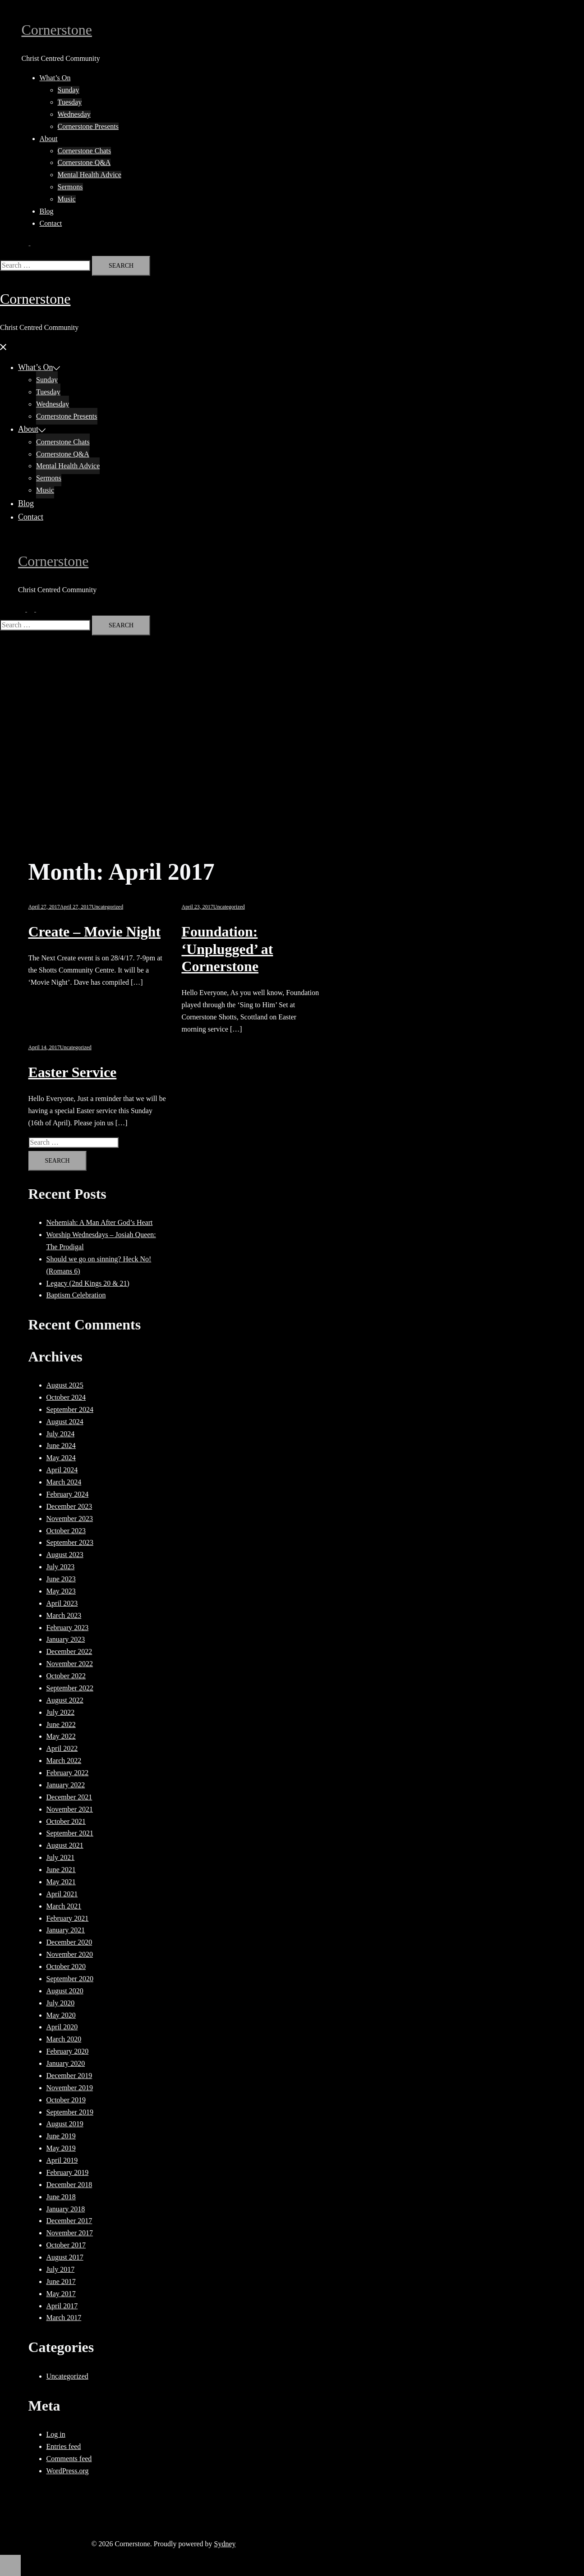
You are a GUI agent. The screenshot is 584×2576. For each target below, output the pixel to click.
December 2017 (69, 2220)
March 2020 (64, 2039)
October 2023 (66, 1531)
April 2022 (62, 1748)
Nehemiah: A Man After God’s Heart (99, 1222)
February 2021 (67, 1918)
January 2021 (65, 1930)
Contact (51, 223)
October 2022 (66, 1676)
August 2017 (64, 2257)
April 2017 (62, 2306)
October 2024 (66, 1397)
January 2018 (65, 2209)
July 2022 (60, 1712)
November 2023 (69, 1518)
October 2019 (66, 2100)
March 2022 (64, 1760)
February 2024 (67, 1494)
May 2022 (61, 1736)
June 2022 (61, 1724)
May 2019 (61, 2148)
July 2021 (60, 1857)
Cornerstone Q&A (84, 162)
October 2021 (66, 1821)
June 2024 (61, 1445)
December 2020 (69, 1942)
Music (67, 199)
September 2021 (69, 1833)
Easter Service (72, 1072)
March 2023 (64, 1615)
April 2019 (62, 2160)
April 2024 (62, 1470)
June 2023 (61, 1579)
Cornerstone (57, 30)
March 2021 (64, 1906)
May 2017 (61, 2293)
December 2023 (69, 1506)
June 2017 (61, 2281)
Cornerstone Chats (84, 151)
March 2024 (64, 1482)
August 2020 (64, 1991)
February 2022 (67, 1773)
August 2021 (64, 1845)
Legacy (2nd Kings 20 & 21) (87, 1283)
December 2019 (69, 2075)
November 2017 (69, 2233)
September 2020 (69, 1978)
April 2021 (62, 1894)
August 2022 (64, 1700)
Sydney (225, 2544)
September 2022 (69, 1688)
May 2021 (61, 1882)
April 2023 (62, 1603)
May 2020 (61, 2015)
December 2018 (69, 2184)
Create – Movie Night (94, 931)
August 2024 (64, 1421)
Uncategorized (107, 907)
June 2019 (61, 2136)
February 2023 (67, 1627)
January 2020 (65, 2063)
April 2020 (62, 2027)
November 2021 (69, 1809)
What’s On (55, 78)
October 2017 (66, 2245)
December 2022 (69, 1651)
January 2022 (65, 1785)
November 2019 (69, 2088)
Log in (55, 2434)
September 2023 (69, 1542)
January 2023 (65, 1639)
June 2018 (61, 2197)
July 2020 (60, 2003)
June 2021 (61, 1869)
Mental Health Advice (89, 174)
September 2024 (69, 1409)
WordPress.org (67, 2471)
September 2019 (69, 2112)
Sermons (70, 187)
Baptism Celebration (76, 1295)
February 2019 (67, 2172)
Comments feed (69, 2458)
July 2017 (60, 2269)
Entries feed (63, 2446)
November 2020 (69, 1954)
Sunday (68, 90)
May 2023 (61, 1591)
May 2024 (61, 1458)
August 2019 (64, 2124)
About (49, 138)
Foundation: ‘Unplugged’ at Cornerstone (227, 948)
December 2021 (69, 1797)
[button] (30, 243)
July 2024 (60, 1434)
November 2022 (69, 1663)
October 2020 (66, 1966)
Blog (47, 211)
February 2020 (67, 2051)
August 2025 (64, 1385)
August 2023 (64, 1554)
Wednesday (74, 114)
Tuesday (70, 102)
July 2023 (60, 1567)
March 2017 (64, 2317)
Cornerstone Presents (88, 126)
